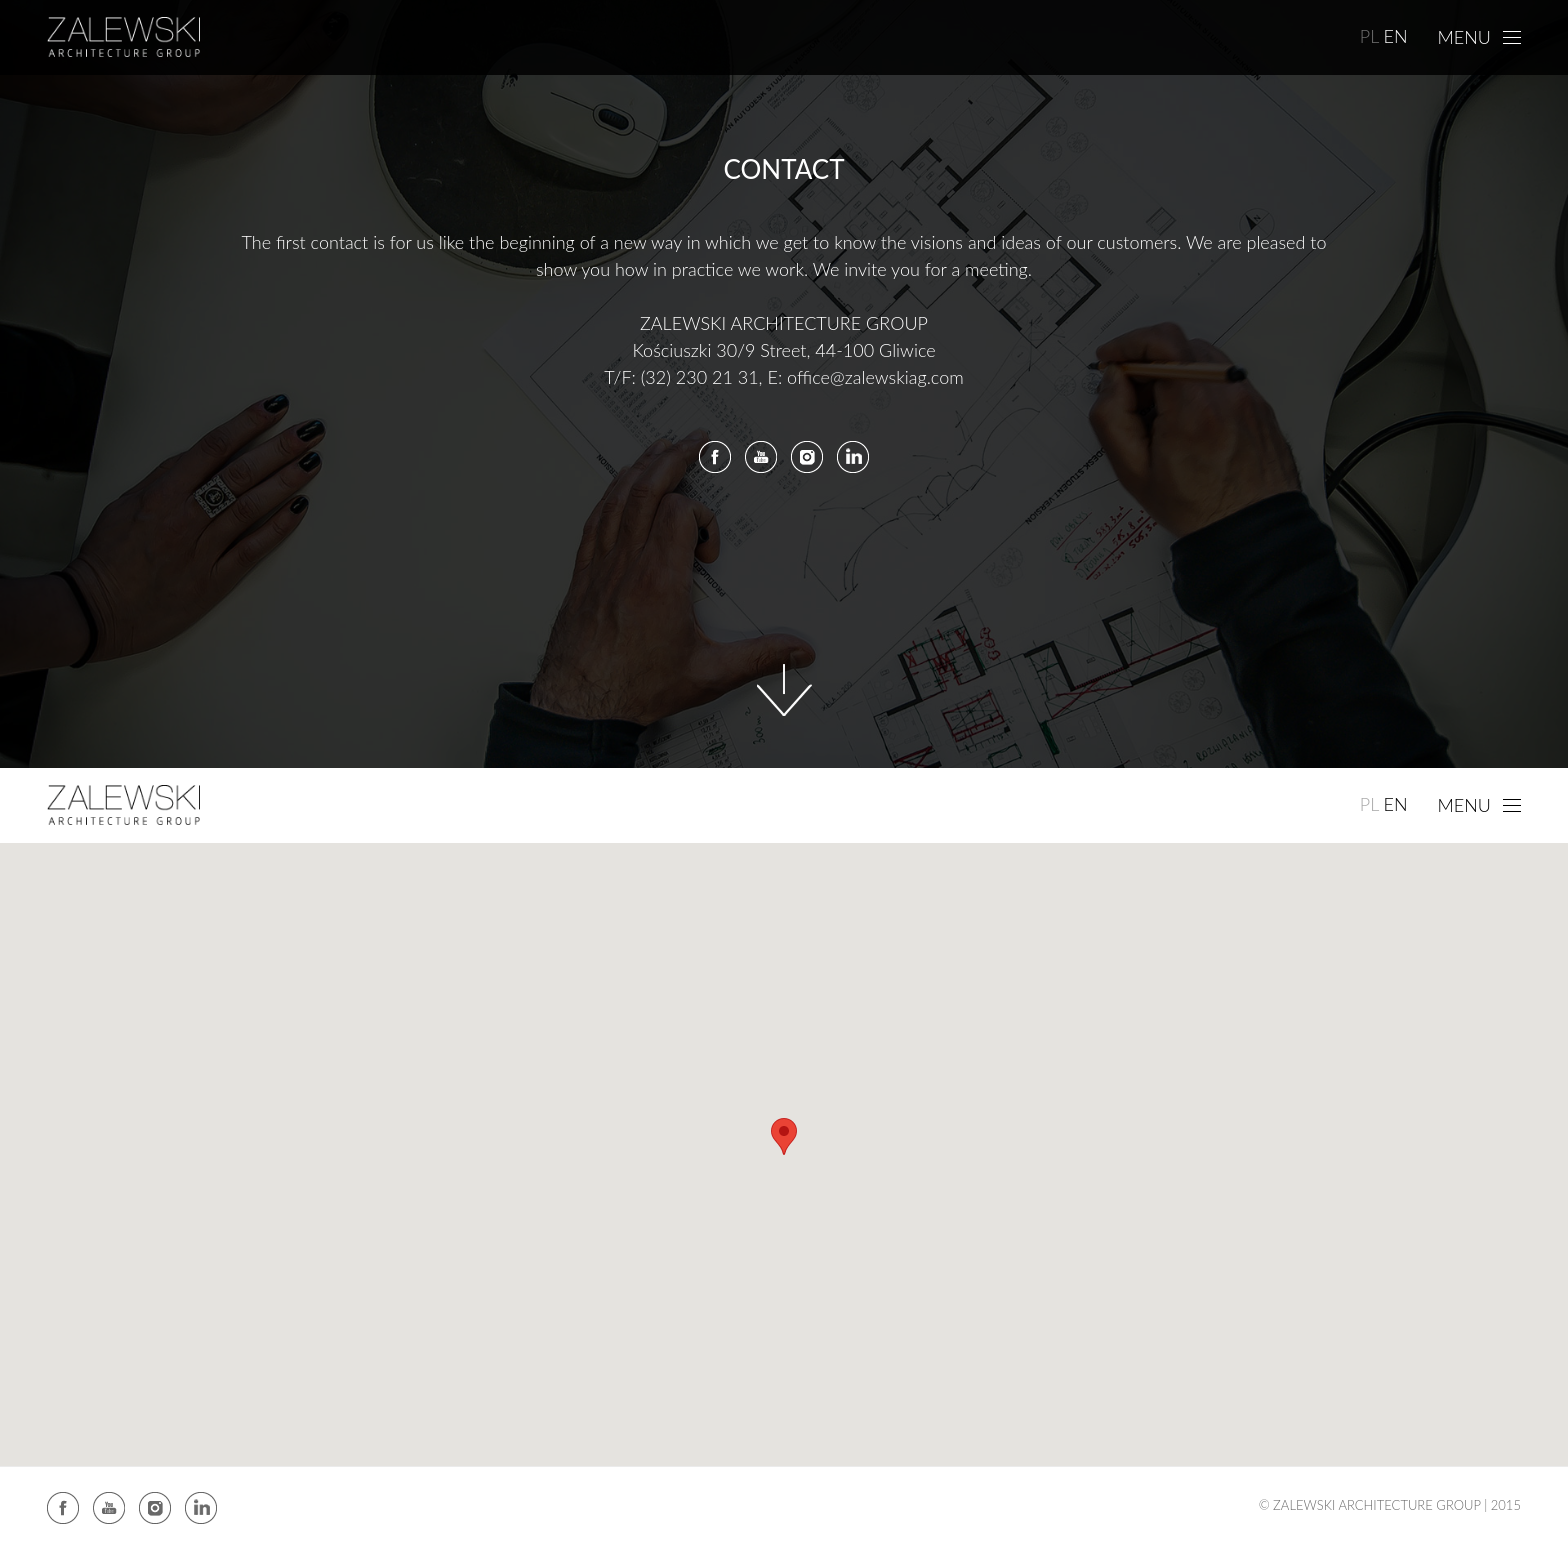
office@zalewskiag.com (875, 377)
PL (1370, 36)
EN (1395, 36)
